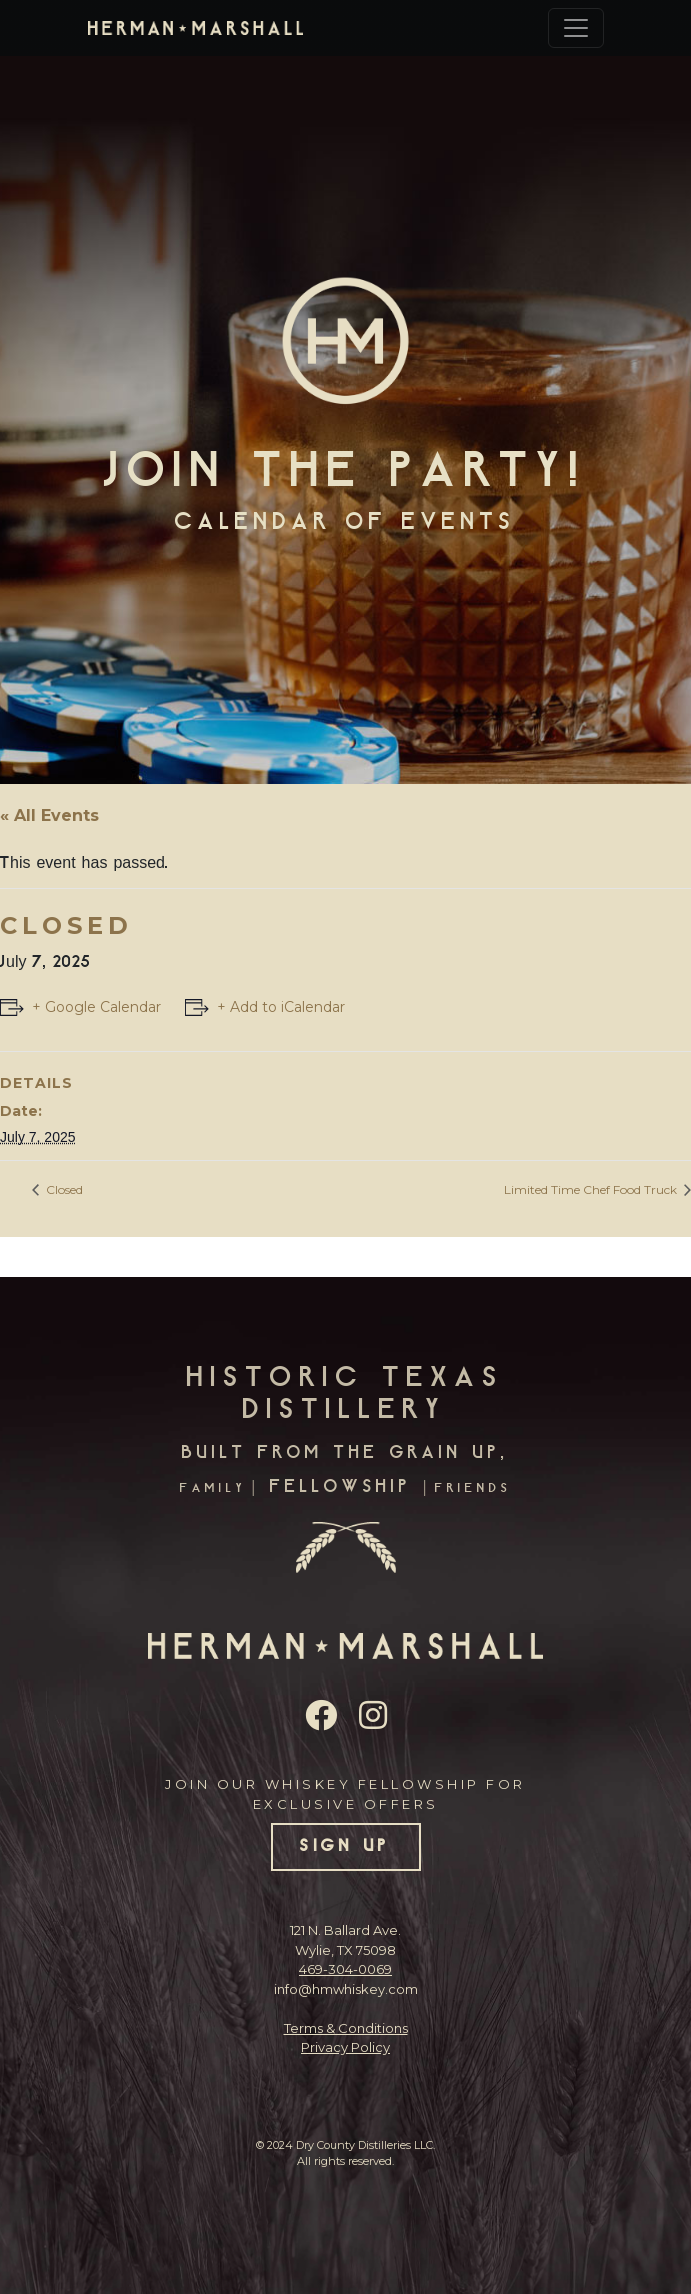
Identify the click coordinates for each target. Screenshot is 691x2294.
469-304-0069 (345, 1969)
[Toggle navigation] (576, 28)
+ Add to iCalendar (281, 1007)
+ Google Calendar (96, 1007)
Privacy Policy (345, 2047)
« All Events (49, 815)
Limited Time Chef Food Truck (592, 1189)
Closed (63, 1189)
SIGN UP (345, 1847)
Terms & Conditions (346, 2028)
